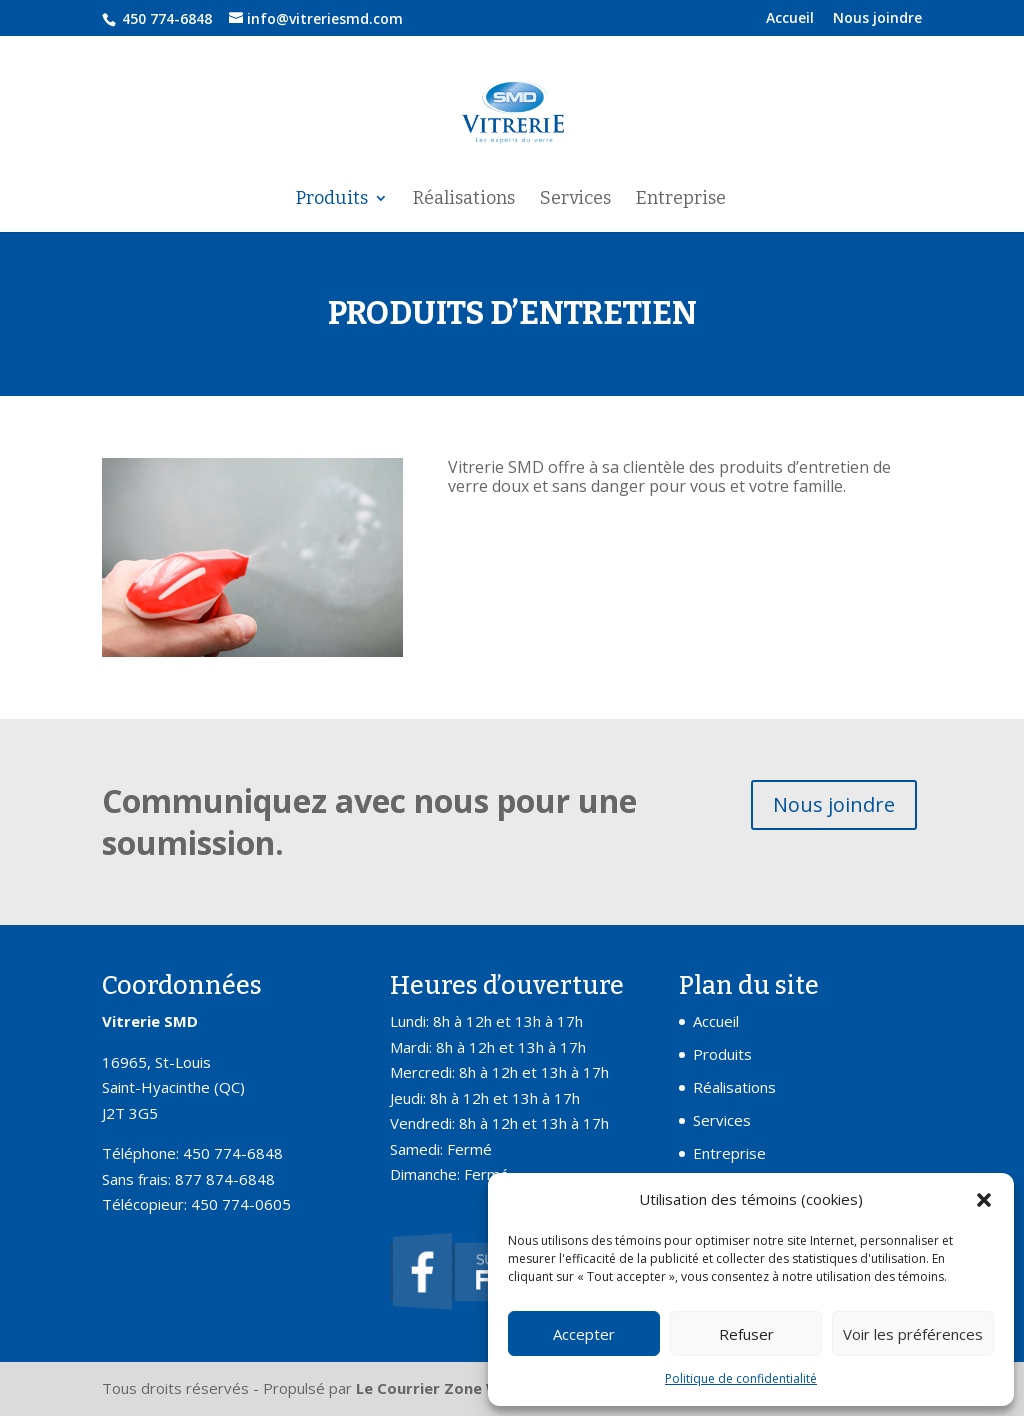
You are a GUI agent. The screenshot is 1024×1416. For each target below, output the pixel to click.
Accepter (584, 1334)
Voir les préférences (913, 1334)
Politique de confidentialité (741, 1378)
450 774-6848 (165, 18)
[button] (984, 1200)
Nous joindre (877, 19)
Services (575, 200)
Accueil (790, 19)
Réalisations (464, 200)
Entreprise (681, 200)
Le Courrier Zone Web (438, 1388)
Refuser (746, 1334)
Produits (332, 200)
